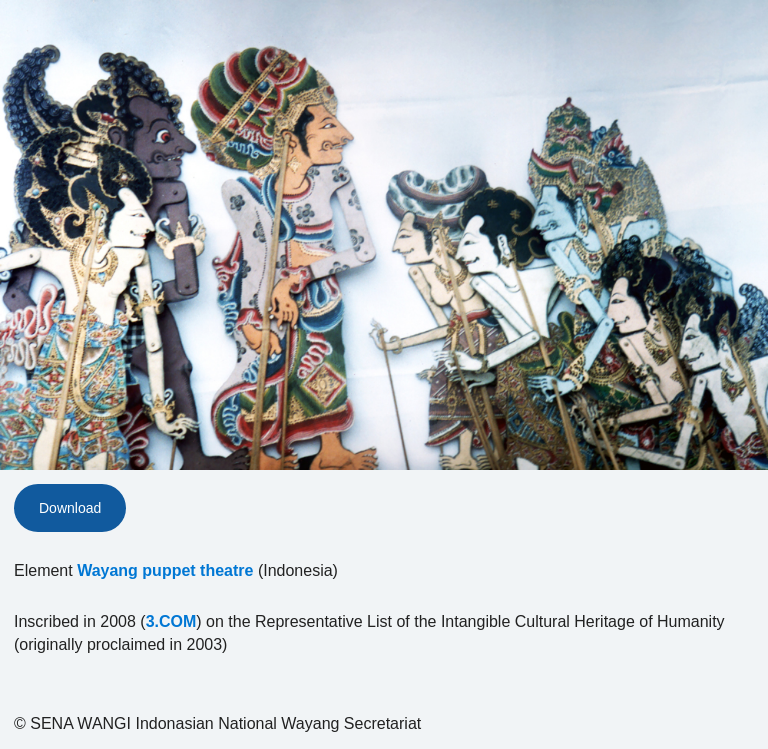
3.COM (171, 621)
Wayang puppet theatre (165, 570)
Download (70, 508)
